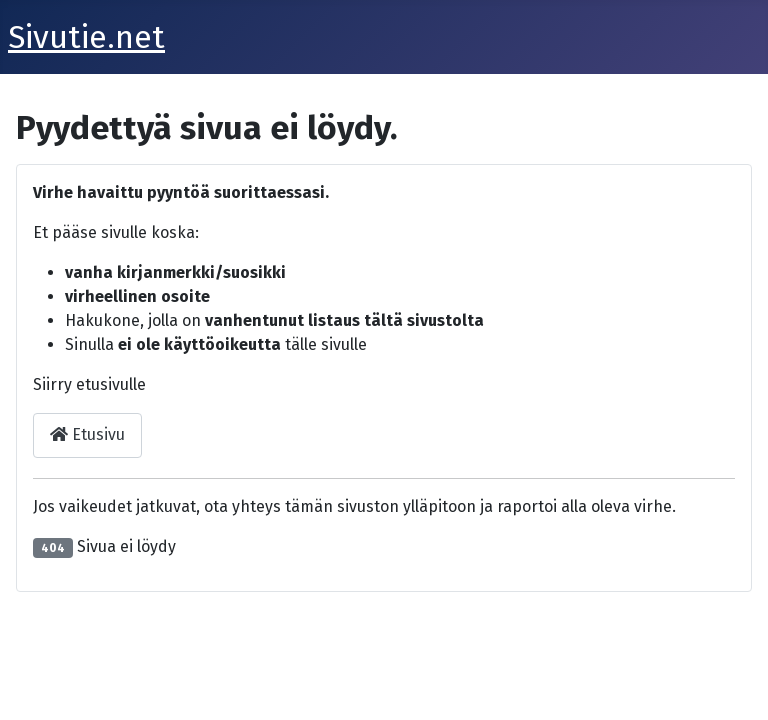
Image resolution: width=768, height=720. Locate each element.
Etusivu (87, 434)
